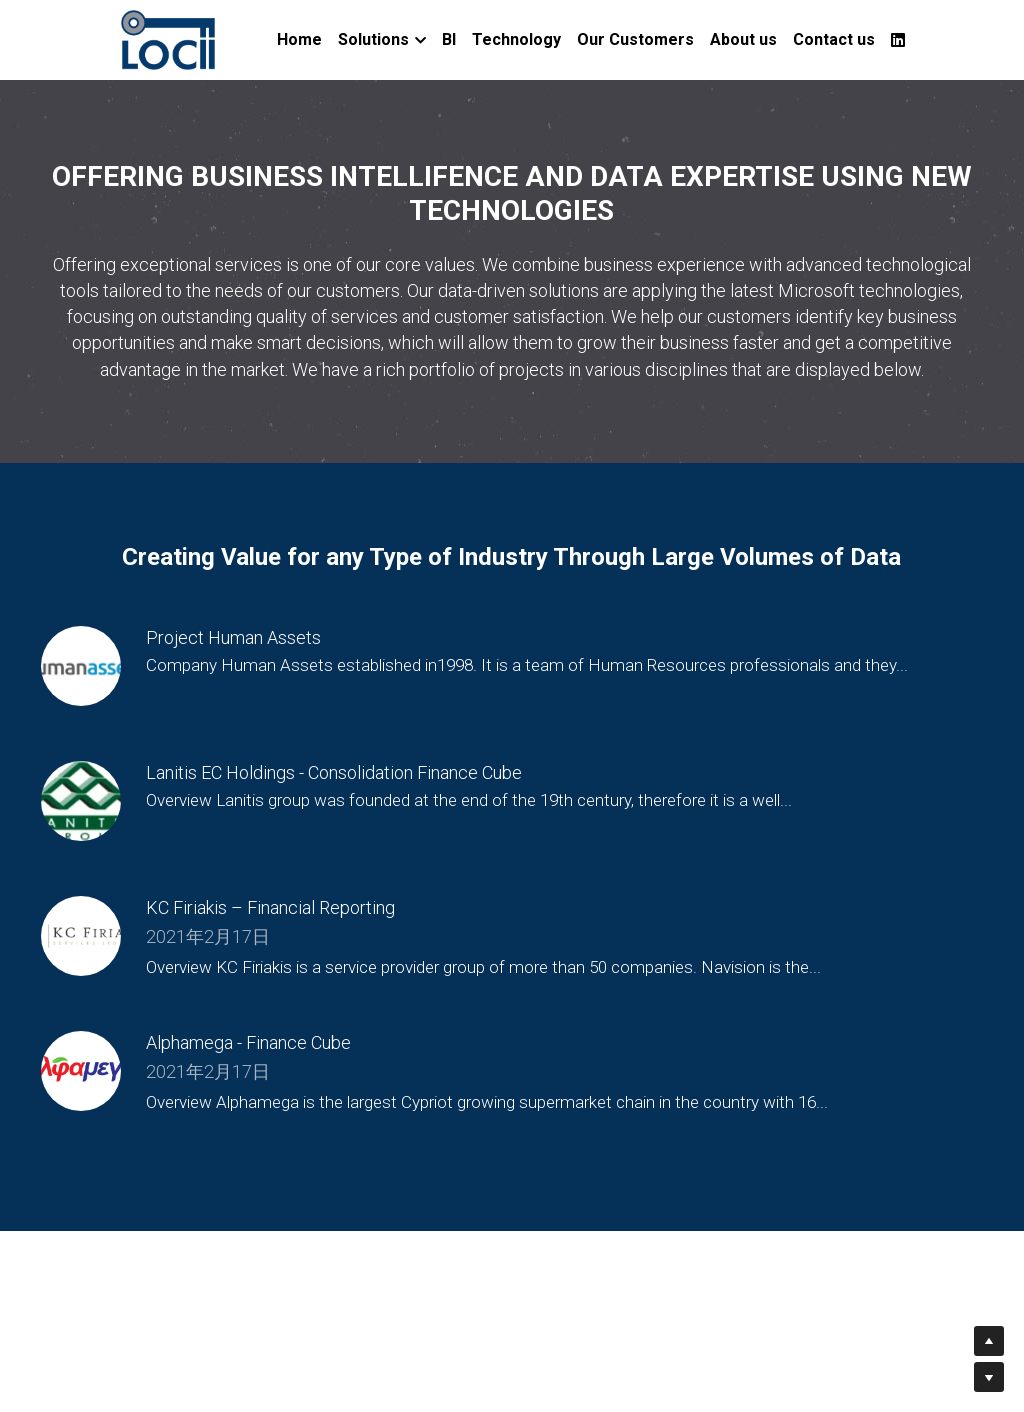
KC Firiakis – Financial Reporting (270, 908)
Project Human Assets (233, 638)
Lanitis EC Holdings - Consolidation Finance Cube (334, 773)
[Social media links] (898, 40)
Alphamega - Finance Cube (248, 1043)
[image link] (168, 38)
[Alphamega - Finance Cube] (81, 1071)
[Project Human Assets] (81, 666)
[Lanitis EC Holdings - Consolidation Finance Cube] (81, 801)
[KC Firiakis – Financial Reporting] (81, 936)
